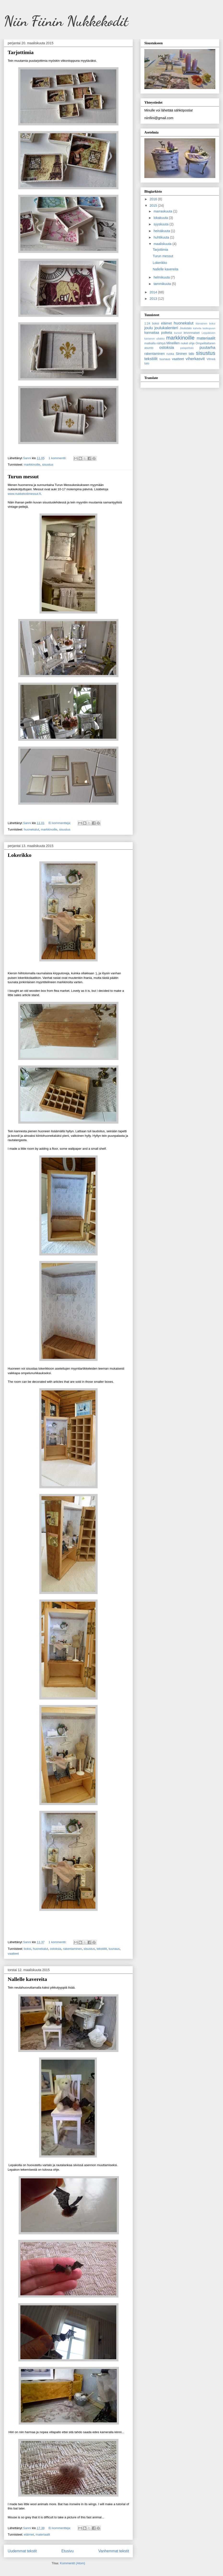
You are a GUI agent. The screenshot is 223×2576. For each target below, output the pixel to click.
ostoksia (55, 1949)
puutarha (207, 347)
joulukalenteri (166, 328)
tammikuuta (162, 284)
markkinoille (32, 464)
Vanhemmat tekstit (113, 2551)
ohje (192, 343)
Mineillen (173, 343)
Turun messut (23, 477)
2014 (154, 292)
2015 (154, 205)
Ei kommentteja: (60, 823)
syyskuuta (161, 224)
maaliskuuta (162, 244)
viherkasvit (195, 359)
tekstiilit (102, 1949)
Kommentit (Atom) (72, 2563)
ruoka (170, 354)
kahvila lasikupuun (204, 328)
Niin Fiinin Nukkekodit (66, 21)
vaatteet (13, 1953)
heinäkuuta (162, 231)
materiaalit (43, 2534)
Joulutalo (186, 328)
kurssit (178, 332)
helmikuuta (162, 277)
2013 (154, 299)
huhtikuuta (161, 237)
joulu (148, 328)
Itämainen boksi (205, 323)
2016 (154, 199)
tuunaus (114, 1949)
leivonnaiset (192, 333)
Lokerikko (19, 855)
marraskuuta (163, 211)
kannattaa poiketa (158, 333)
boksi (27, 1949)
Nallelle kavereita (27, 1979)
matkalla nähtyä (154, 343)
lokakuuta (161, 218)
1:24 (147, 323)
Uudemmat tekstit (22, 2551)
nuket (184, 343)
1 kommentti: (58, 458)
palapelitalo (187, 347)
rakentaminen (72, 1949)
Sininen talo (185, 354)
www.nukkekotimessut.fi (24, 494)
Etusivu (67, 2551)
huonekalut (31, 829)
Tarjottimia (21, 52)
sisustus (47, 464)
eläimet (29, 2534)
